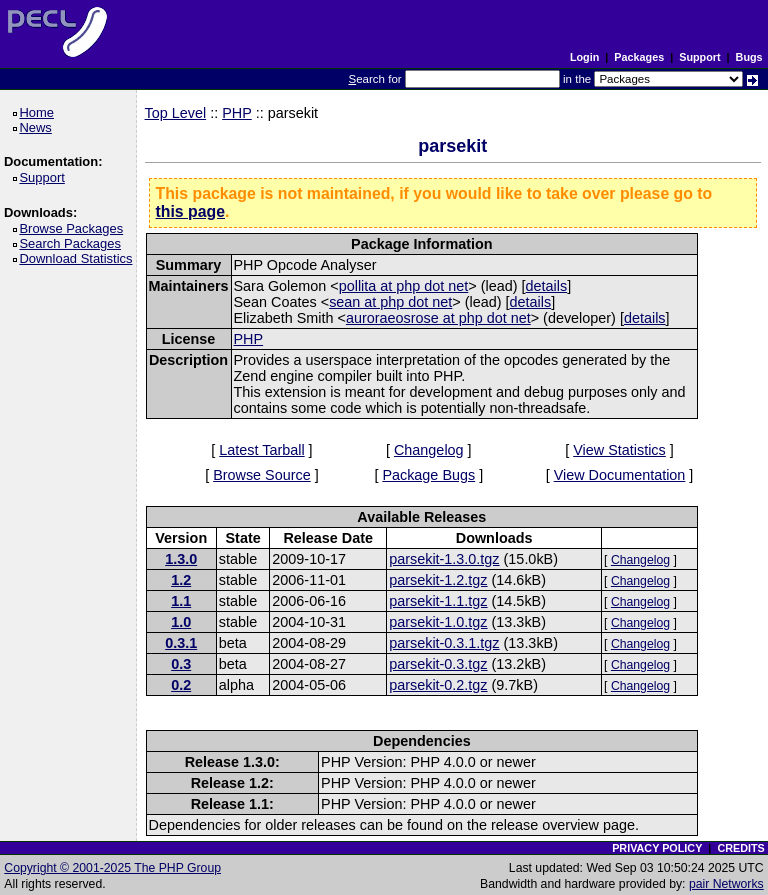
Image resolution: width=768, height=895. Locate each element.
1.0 (181, 622)
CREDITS (740, 848)
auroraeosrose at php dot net (438, 318)
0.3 (181, 664)
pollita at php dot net (404, 286)
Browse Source (262, 475)
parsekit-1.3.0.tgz (444, 559)
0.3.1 (181, 643)
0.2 (181, 685)
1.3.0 (181, 559)
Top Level (176, 113)
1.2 (181, 580)
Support (699, 57)
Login (584, 57)
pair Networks (726, 884)
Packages (639, 57)
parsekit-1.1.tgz (438, 601)
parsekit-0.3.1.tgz (444, 643)
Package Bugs (428, 475)
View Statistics (619, 450)
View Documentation (620, 475)
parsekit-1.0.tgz (438, 622)
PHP (237, 113)
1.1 (181, 601)
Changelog (429, 450)
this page (190, 211)
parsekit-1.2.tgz (438, 580)
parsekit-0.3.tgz (438, 664)
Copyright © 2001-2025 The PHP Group (112, 868)
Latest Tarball (261, 450)
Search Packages (73, 243)
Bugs (749, 57)
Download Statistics (79, 258)
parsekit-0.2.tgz (438, 685)
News (38, 127)
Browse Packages (74, 228)
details (547, 286)
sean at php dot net (390, 302)
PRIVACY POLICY (657, 848)
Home (39, 112)
